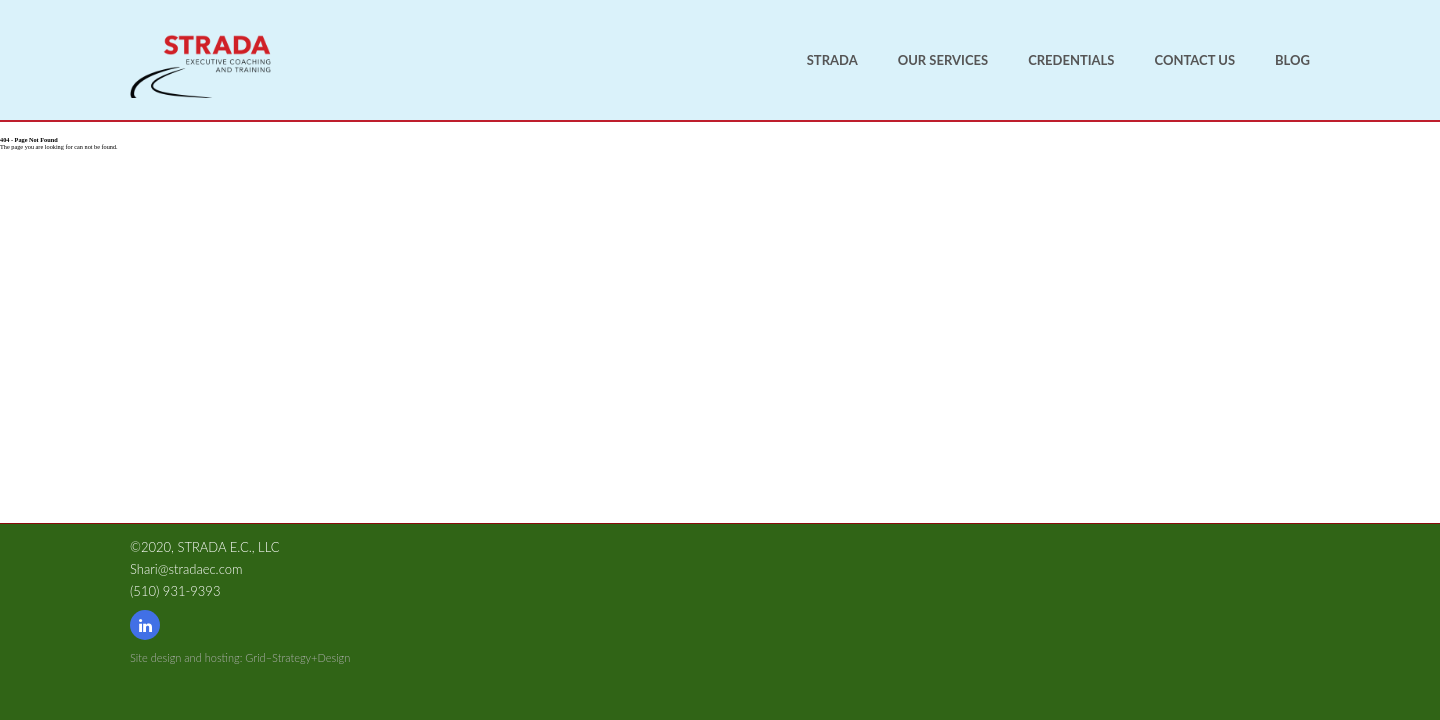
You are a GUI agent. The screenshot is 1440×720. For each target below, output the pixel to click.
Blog (1292, 60)
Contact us (1195, 60)
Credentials (1071, 60)
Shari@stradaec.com (186, 569)
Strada (832, 60)
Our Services (943, 60)
